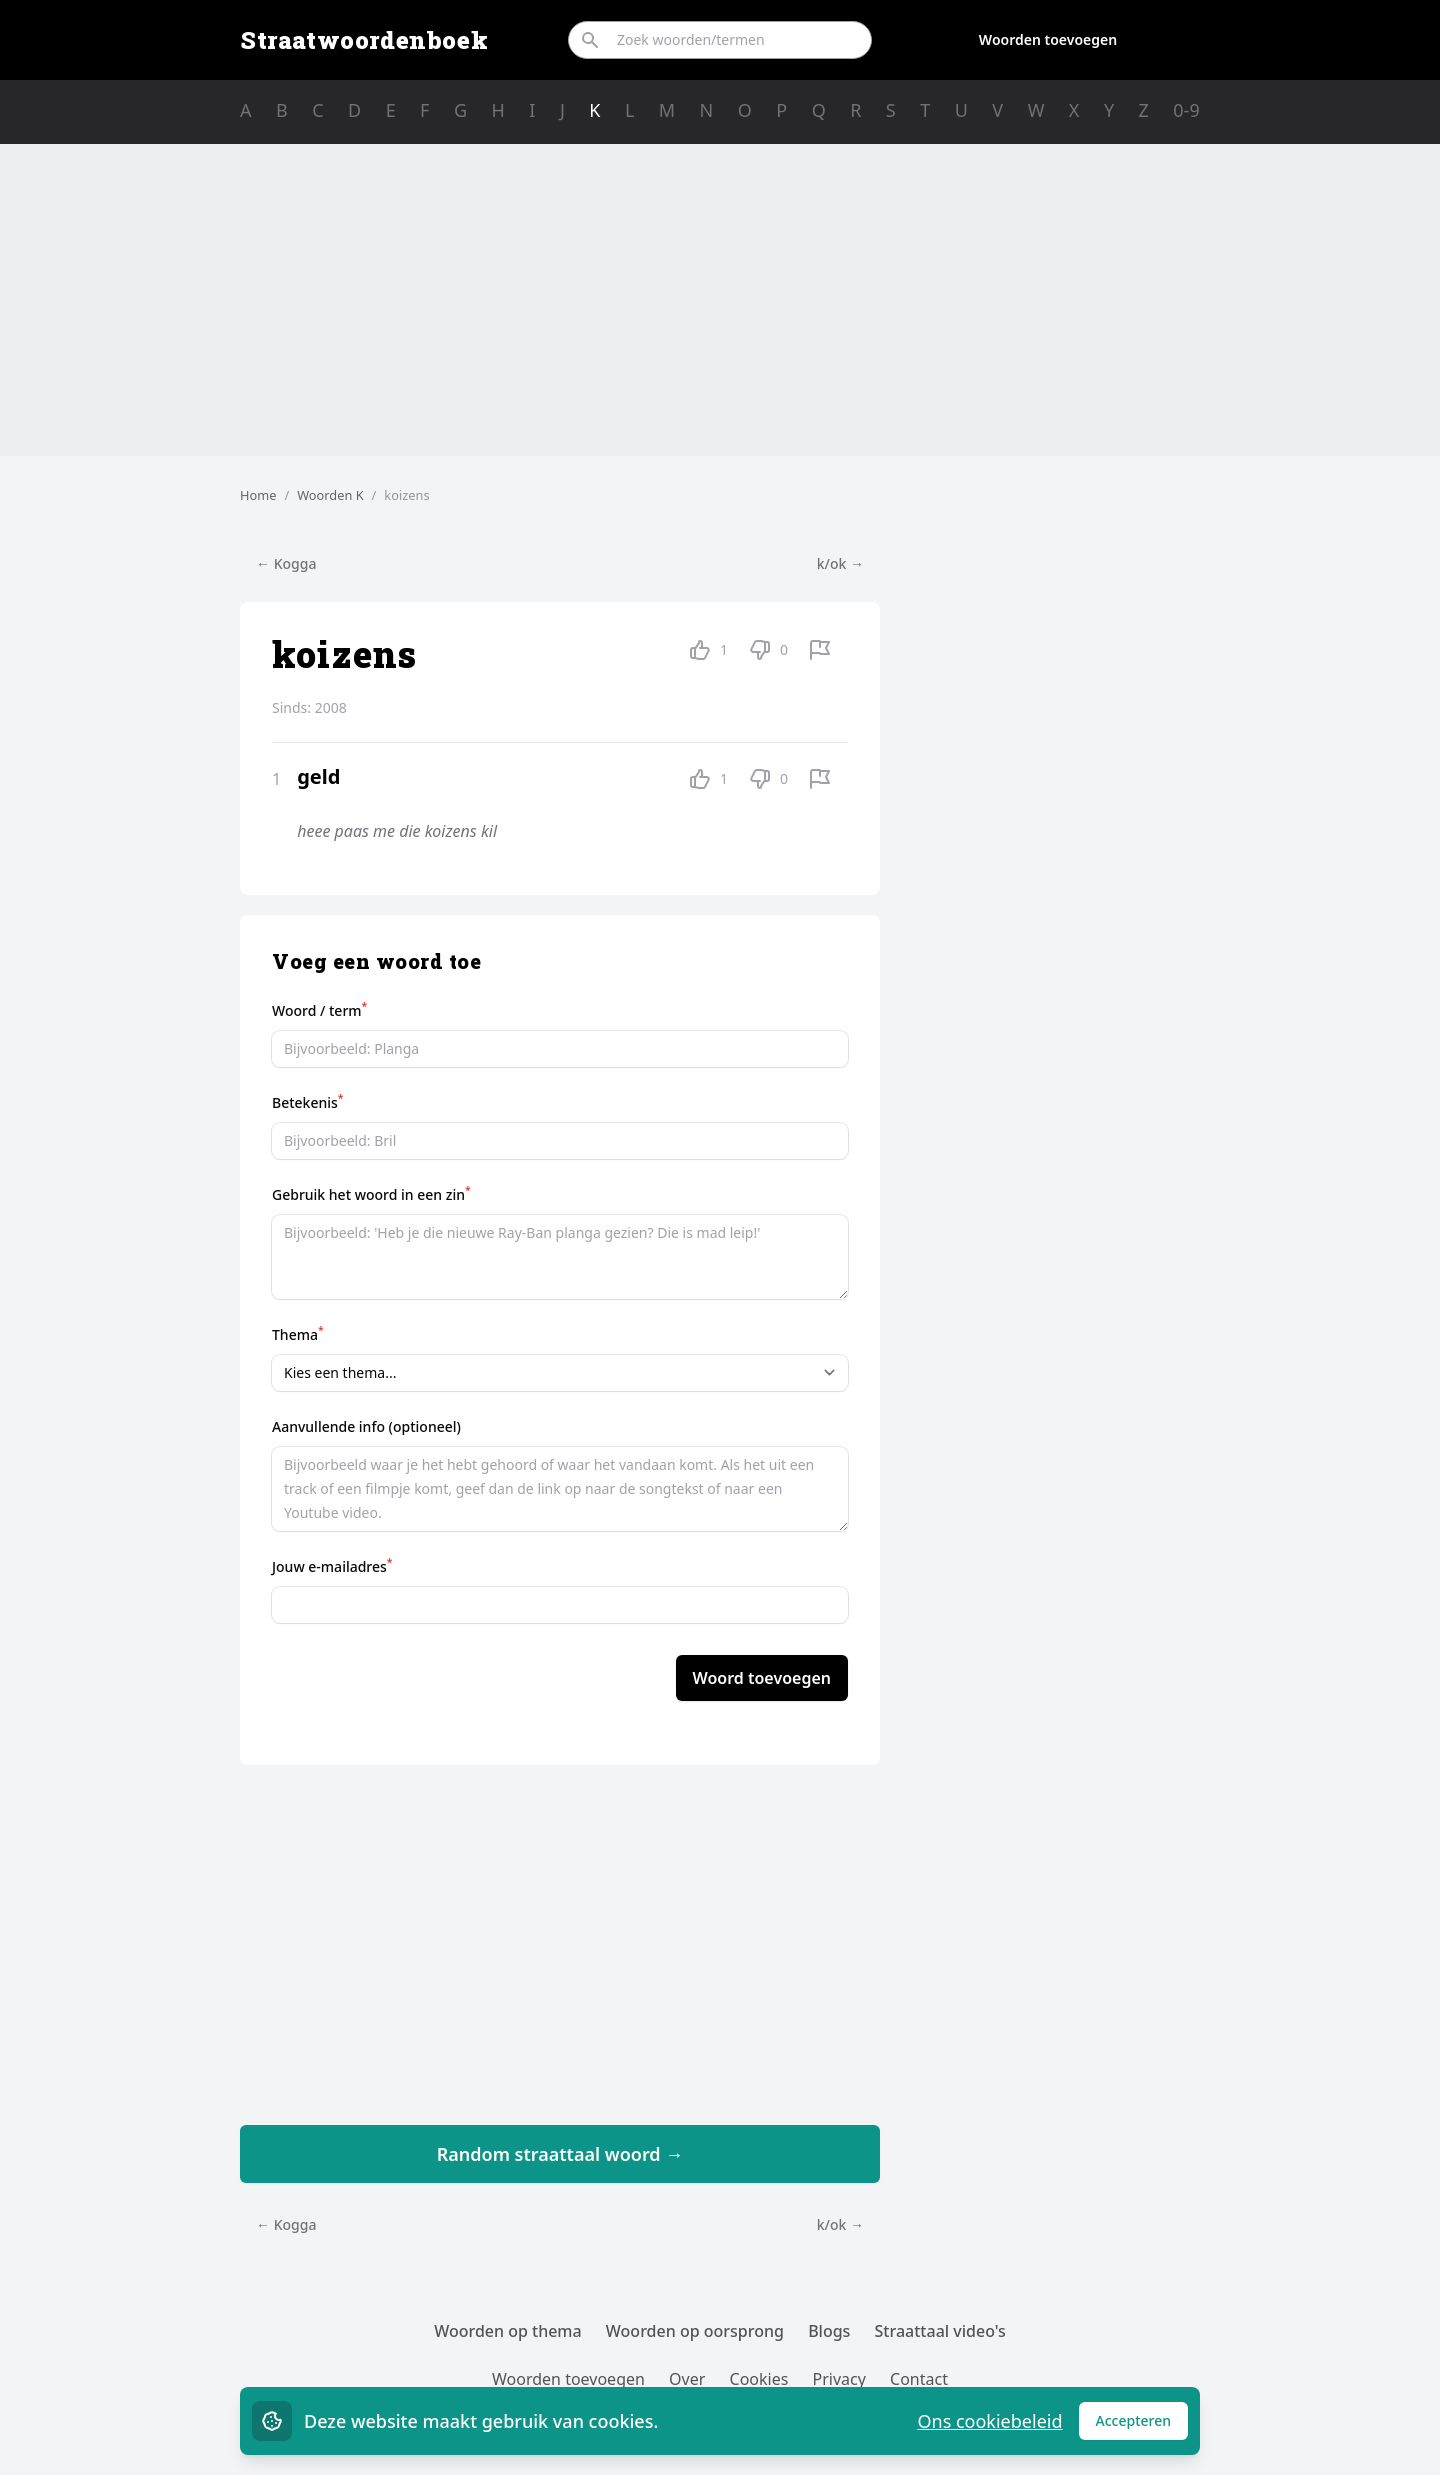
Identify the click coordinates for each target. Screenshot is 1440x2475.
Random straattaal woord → (560, 2154)
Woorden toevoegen (1048, 39)
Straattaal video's (940, 2331)
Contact (919, 2379)
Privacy (839, 2379)
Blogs (829, 2331)
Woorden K (330, 495)
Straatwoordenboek (364, 40)
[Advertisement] (720, 300)
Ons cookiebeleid (989, 2421)
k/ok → (840, 563)
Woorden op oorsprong (695, 2331)
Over (687, 2379)
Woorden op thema (508, 2331)
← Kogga (286, 563)
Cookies (759, 2379)
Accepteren (1142, 2425)
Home (258, 495)
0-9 (1186, 110)
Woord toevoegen (762, 1678)
